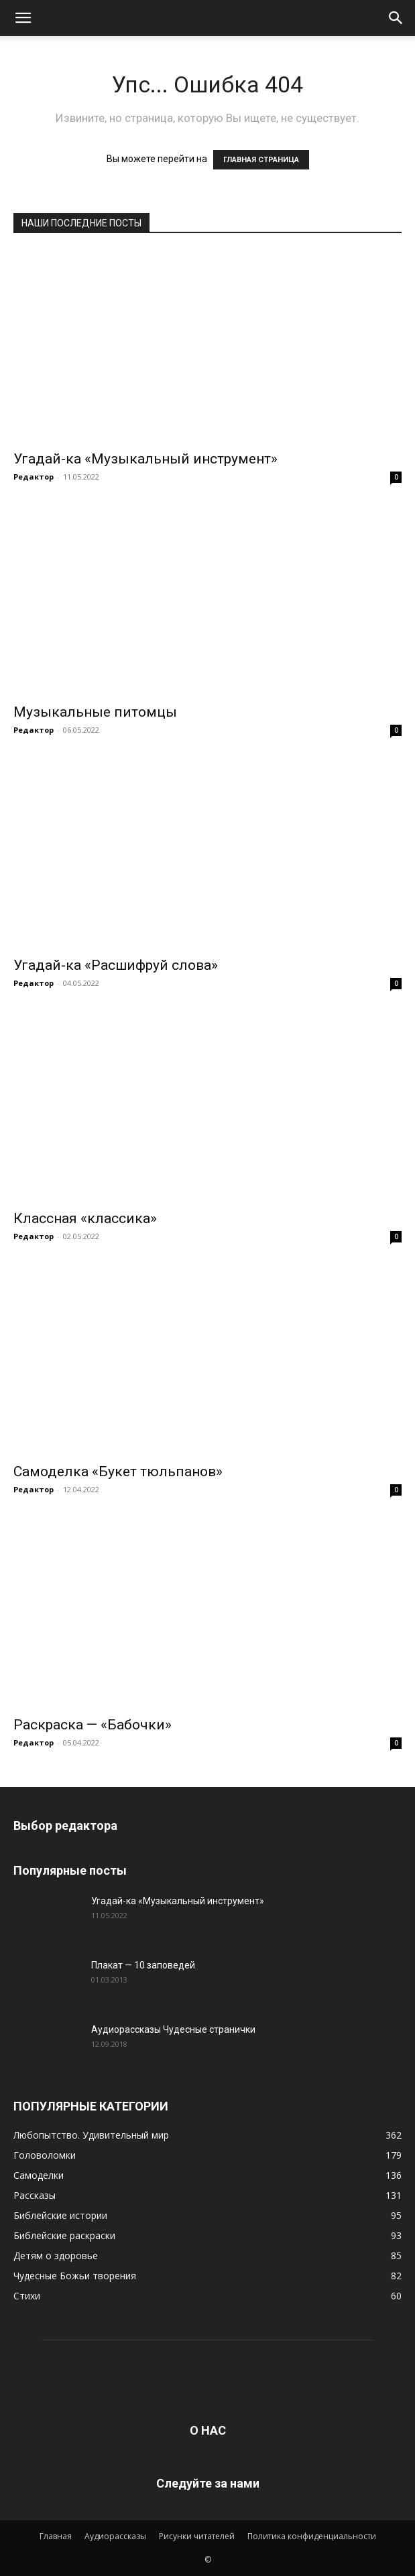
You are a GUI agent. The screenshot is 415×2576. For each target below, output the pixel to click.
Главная (56, 2536)
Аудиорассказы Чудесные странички (173, 2029)
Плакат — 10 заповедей (143, 1965)
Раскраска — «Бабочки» (92, 1725)
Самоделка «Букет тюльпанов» (118, 1471)
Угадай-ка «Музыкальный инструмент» (145, 459)
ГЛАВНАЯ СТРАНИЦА (261, 159)
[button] (22, 18)
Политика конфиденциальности (311, 2536)
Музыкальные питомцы (95, 712)
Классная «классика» (85, 1218)
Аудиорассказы (115, 2536)
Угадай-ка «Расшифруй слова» (115, 965)
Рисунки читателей (197, 2536)
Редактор (33, 477)
